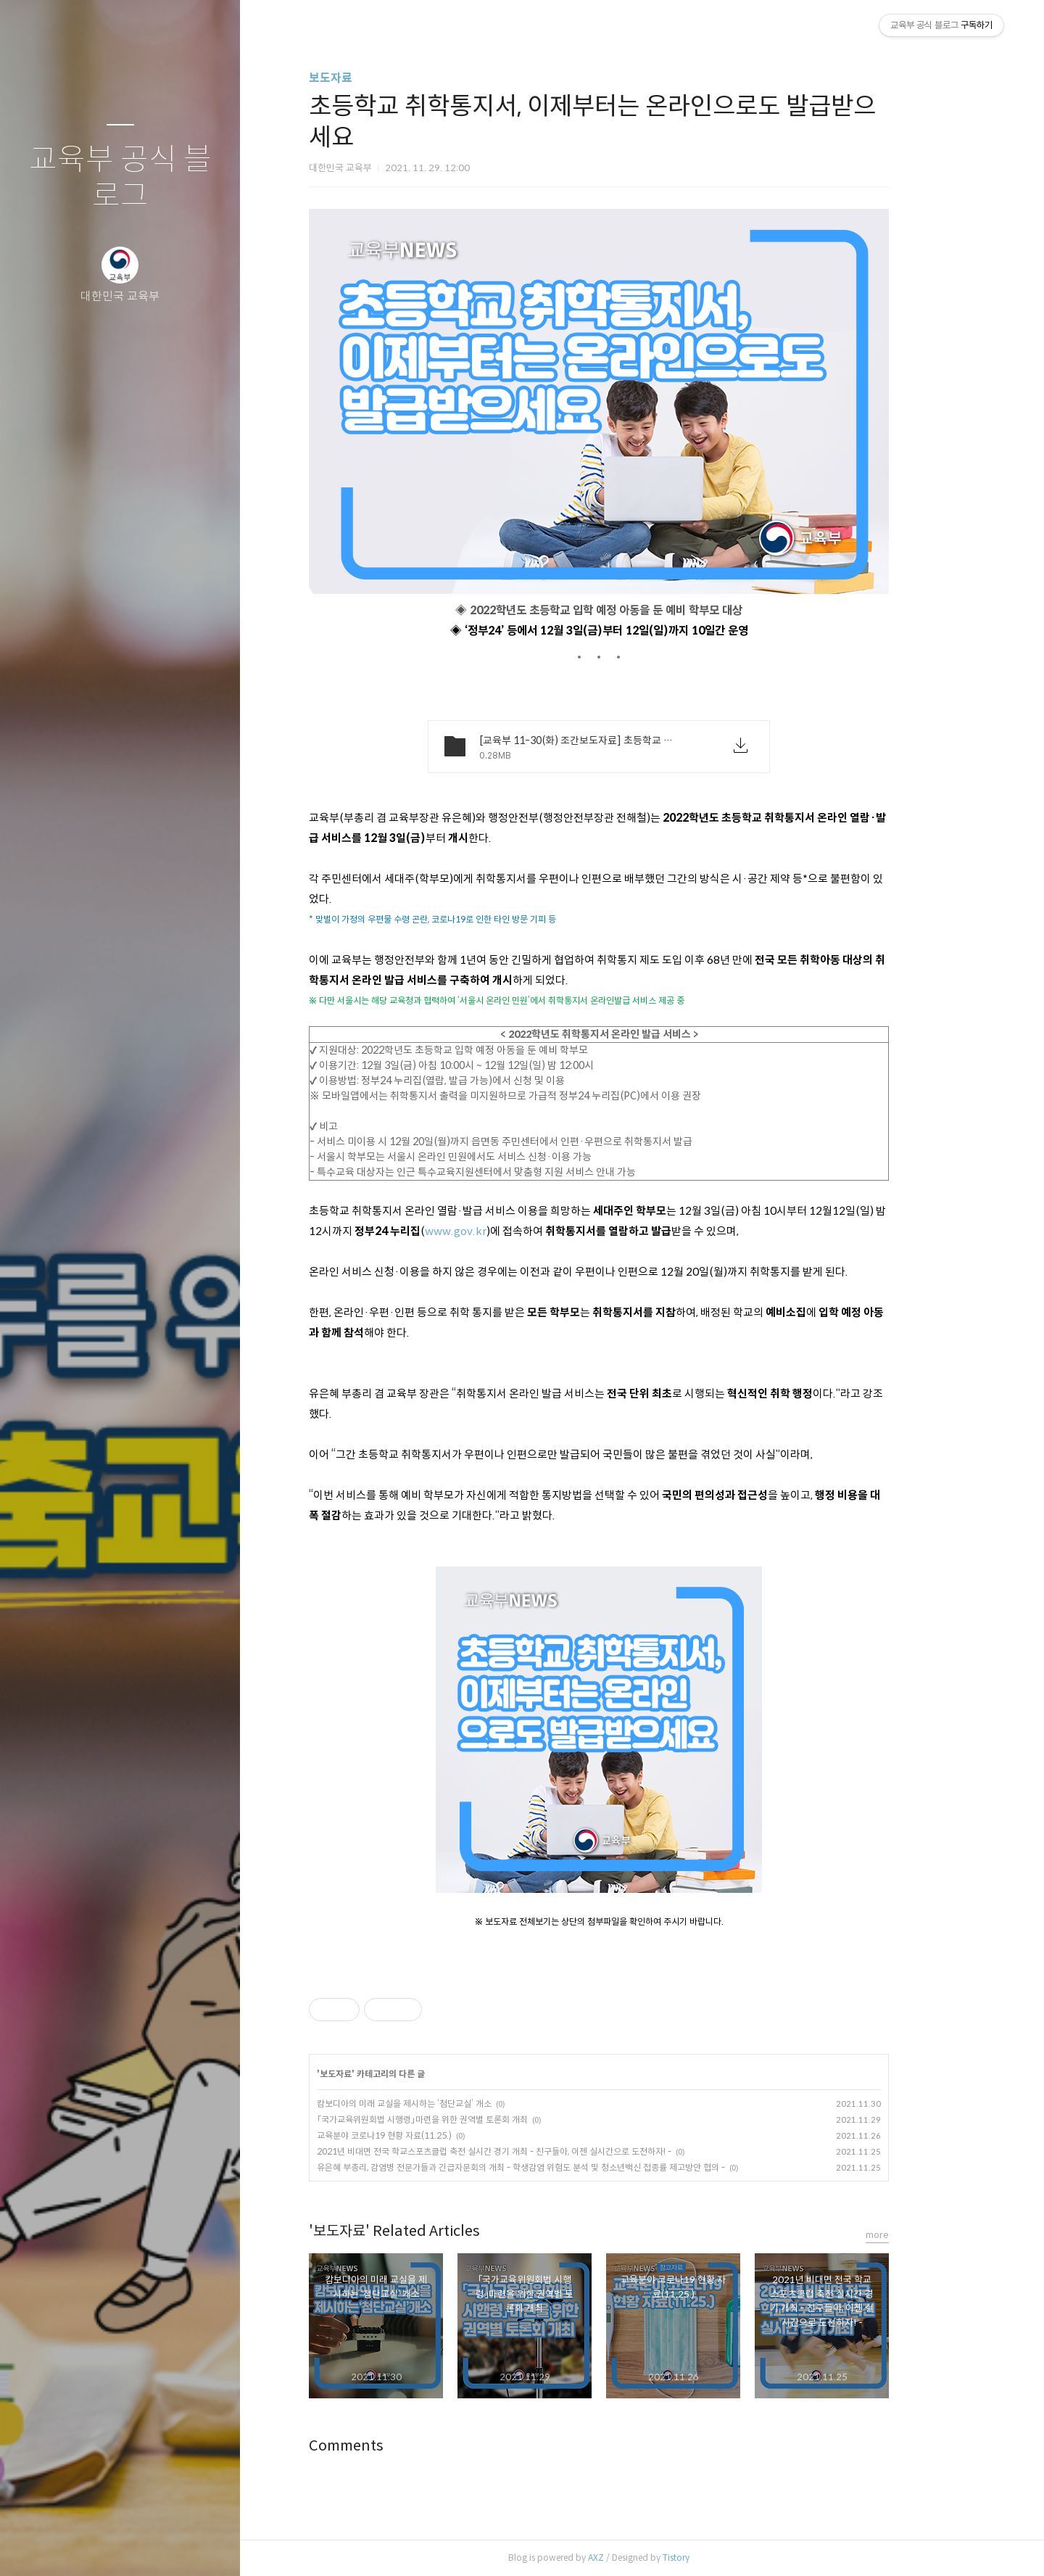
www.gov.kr (499, 1231)
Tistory (719, 2557)
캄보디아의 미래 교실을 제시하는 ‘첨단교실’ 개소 (447, 2103)
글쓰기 (34, 2546)
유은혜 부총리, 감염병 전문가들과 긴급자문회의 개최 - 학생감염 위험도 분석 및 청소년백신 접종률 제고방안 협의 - (564, 2167)
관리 (206, 2546)
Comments (389, 2446)
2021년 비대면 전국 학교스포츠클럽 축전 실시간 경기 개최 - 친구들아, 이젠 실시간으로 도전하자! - (537, 2151)
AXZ (639, 2557)
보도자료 (374, 78)
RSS (149, 2546)
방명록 (92, 2546)
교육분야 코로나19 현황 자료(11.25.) (427, 2135)
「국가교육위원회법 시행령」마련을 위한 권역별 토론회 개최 (465, 2119)
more (920, 2235)
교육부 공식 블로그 (120, 178)
